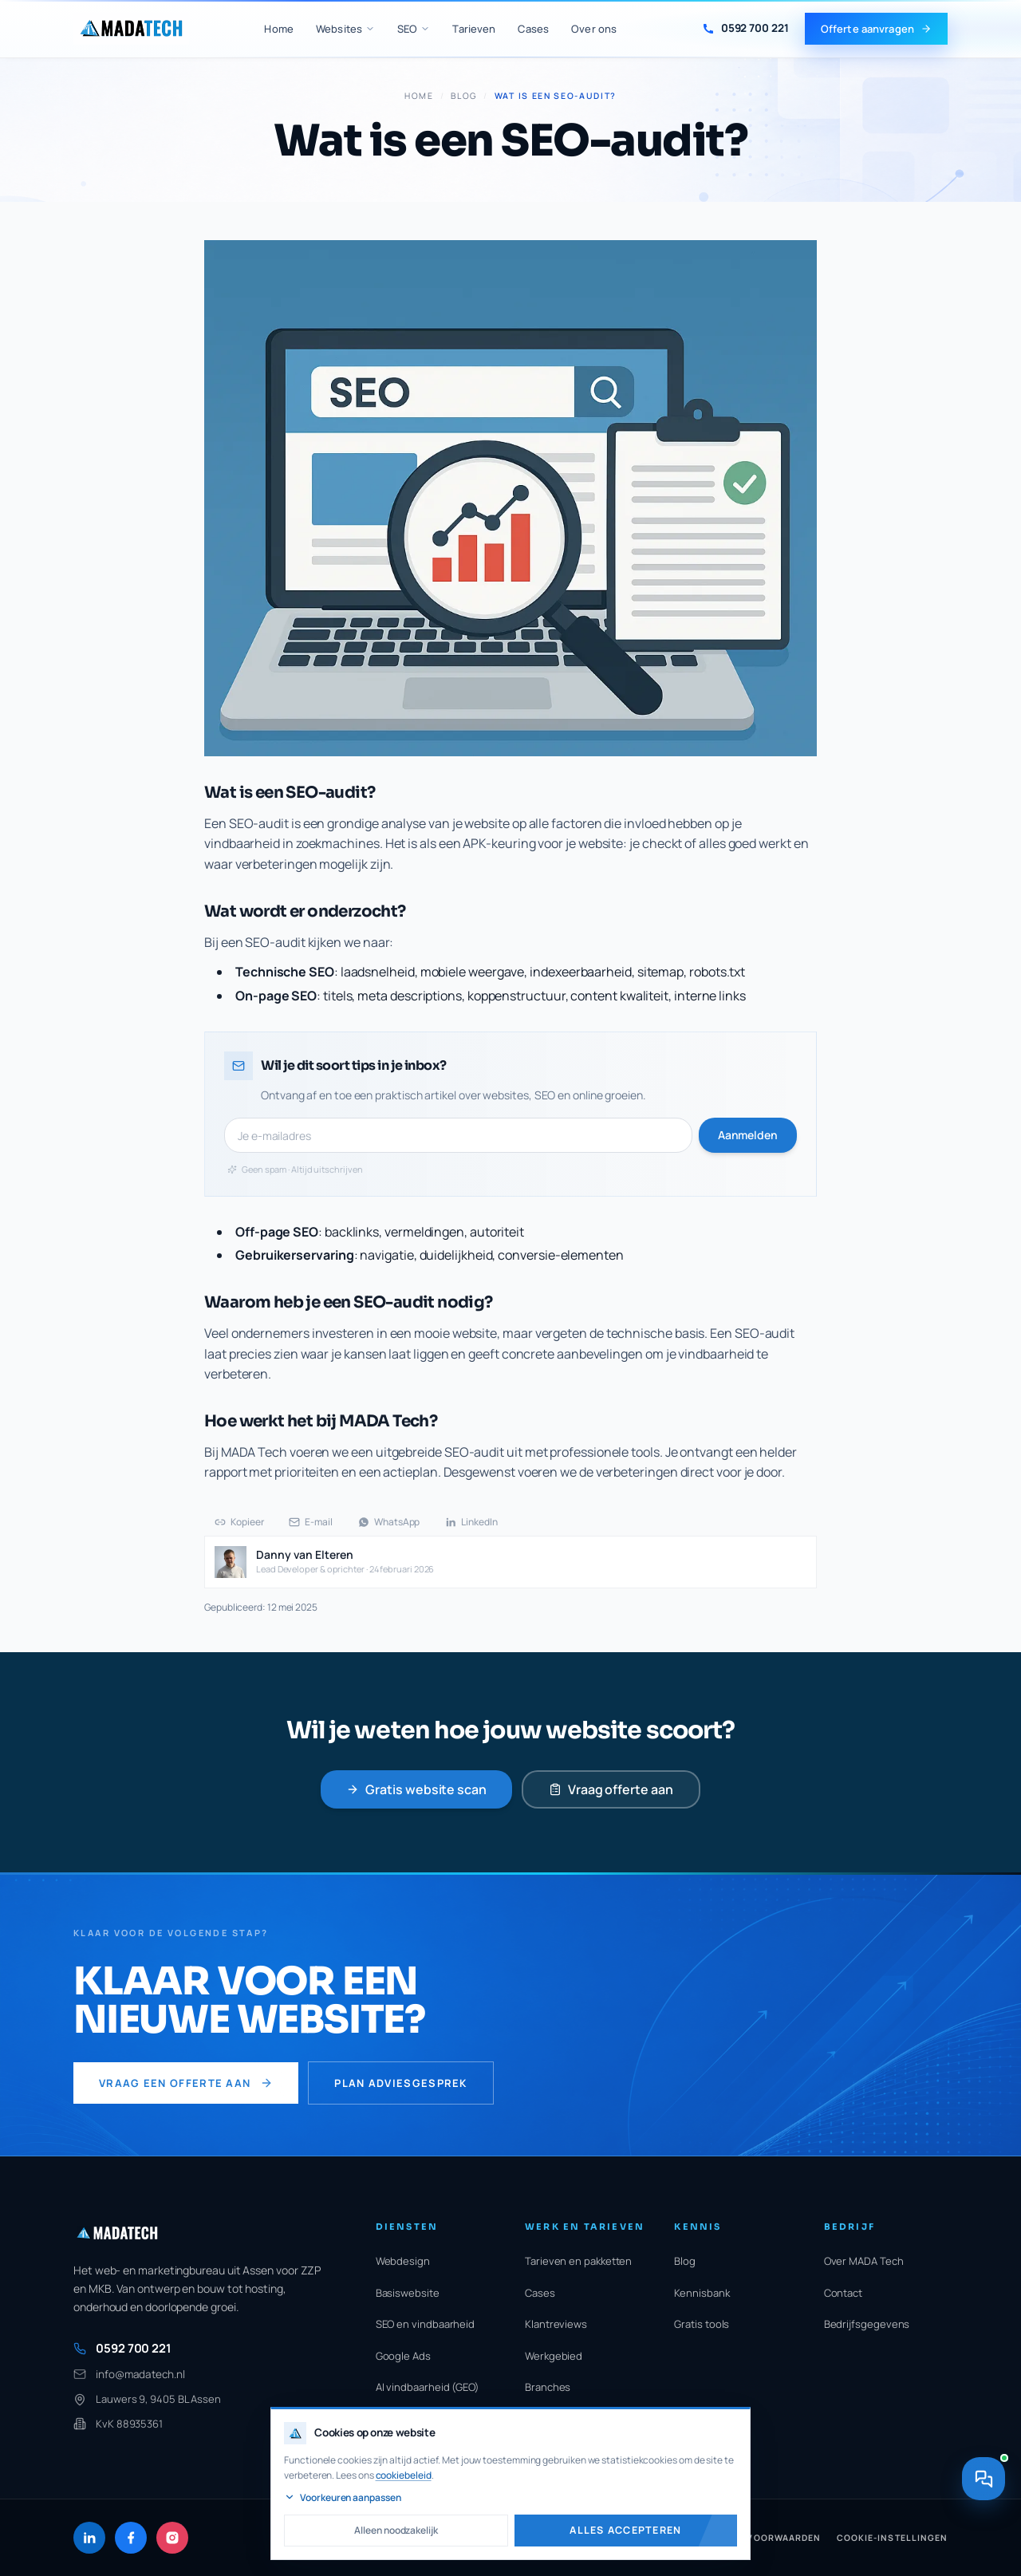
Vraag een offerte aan (186, 2083)
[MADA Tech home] (131, 29)
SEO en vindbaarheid (425, 2324)
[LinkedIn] (89, 2538)
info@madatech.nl (129, 2374)
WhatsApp (389, 1522)
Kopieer (239, 1522)
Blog (464, 95)
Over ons (594, 29)
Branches (547, 2387)
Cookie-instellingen (892, 2537)
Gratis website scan (416, 1789)
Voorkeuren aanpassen (431, 2497)
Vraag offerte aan (611, 1789)
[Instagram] (172, 2538)
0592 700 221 (122, 2348)
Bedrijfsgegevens (867, 2324)
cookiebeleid (418, 2475)
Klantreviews (556, 2324)
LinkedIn (471, 1522)
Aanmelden (748, 1134)
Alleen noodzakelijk (440, 2530)
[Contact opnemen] (983, 2522)
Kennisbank (701, 2293)
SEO (413, 29)
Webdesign (403, 2261)
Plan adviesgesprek (400, 2083)
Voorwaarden (784, 2537)
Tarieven (473, 29)
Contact (843, 2293)
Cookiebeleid (696, 2537)
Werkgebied (553, 2356)
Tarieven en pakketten (578, 2261)
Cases (533, 29)
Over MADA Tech (864, 2261)
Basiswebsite (408, 2293)
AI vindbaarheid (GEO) (427, 2387)
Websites (345, 29)
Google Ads (403, 2356)
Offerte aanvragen (876, 29)
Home (279, 29)
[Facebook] (131, 2538)
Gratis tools (701, 2324)
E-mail (311, 1522)
